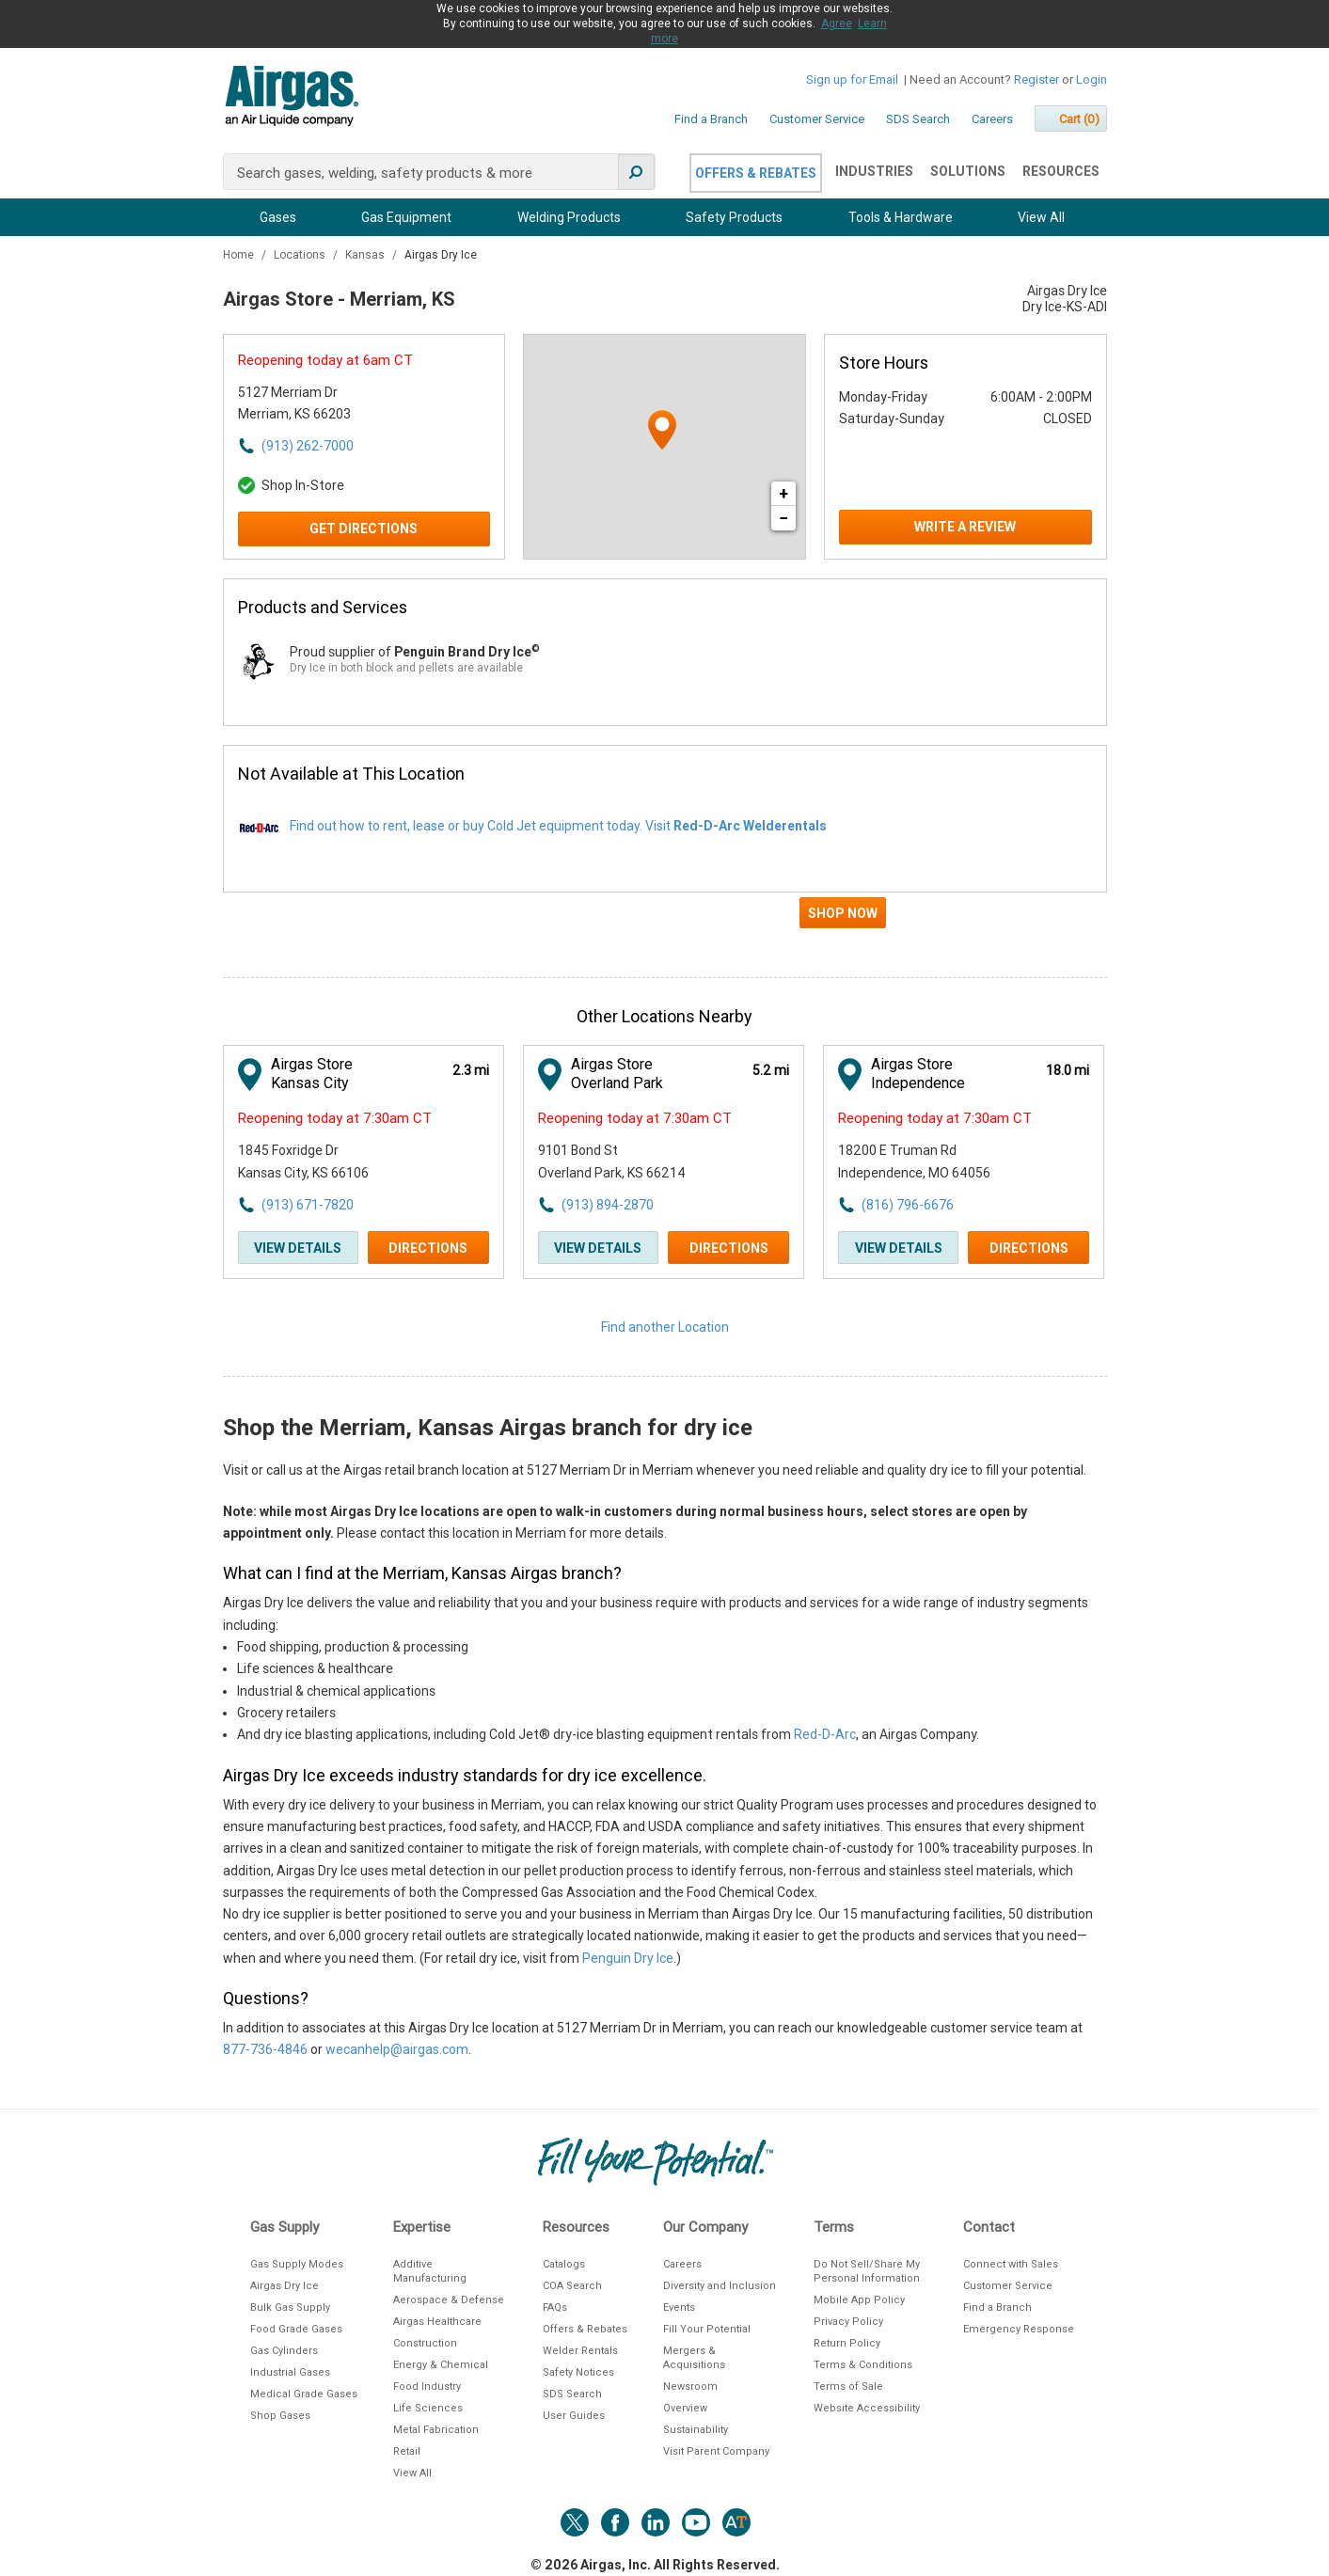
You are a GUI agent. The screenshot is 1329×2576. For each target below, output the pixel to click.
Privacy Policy (848, 2321)
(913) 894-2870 (608, 1204)
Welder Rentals (580, 2351)
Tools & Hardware (900, 217)
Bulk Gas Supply (290, 2307)
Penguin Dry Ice (627, 1958)
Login (1091, 79)
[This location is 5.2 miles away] (770, 1071)
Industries (874, 171)
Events (679, 2307)
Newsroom (690, 2386)
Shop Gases (280, 2416)
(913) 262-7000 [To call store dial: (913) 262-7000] (307, 445)
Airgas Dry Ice (284, 2286)
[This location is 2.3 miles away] (470, 1071)
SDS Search (918, 119)
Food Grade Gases (296, 2329)
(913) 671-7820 (307, 1204)
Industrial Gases (290, 2372)
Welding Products (569, 217)
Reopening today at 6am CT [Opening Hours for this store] (325, 360)
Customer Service (816, 119)
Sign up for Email (852, 79)
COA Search (572, 2286)
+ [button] (783, 493)
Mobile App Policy (859, 2300)
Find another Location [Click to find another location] (665, 1327)
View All (1041, 217)
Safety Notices (578, 2372)
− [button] (783, 518)
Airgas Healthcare (437, 2321)
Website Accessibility (867, 2408)
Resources (1061, 171)
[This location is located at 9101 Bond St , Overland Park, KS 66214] (641, 1162)
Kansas (366, 254)
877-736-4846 (265, 2049)
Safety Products (734, 217)
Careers (992, 119)
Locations (301, 254)
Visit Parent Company (716, 2451)
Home (240, 254)
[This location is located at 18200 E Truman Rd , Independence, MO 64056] (941, 1162)
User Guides (574, 2416)
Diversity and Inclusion (719, 2286)
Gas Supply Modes (296, 2264)
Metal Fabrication (436, 2430)
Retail (406, 2451)
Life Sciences (428, 2408)
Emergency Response (1018, 2329)
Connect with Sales (1010, 2264)
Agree (836, 23)
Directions (427, 1248)
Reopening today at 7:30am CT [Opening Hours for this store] (335, 1118)
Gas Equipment (406, 217)
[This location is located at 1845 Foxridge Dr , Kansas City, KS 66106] (341, 1162)
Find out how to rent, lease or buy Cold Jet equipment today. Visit (558, 825)
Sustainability (695, 2430)
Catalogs (564, 2264)
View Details (297, 1248)
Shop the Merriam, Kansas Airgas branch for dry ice (487, 1427)
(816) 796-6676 (908, 1204)
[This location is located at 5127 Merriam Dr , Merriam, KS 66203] (341, 404)
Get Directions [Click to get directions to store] (363, 528)
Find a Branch (711, 119)
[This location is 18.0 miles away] (1067, 1071)
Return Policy (847, 2343)
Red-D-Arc (825, 1734)
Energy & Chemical (440, 2365)
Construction (425, 2343)
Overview (685, 2408)
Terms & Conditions (863, 2365)
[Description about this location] (665, 1761)
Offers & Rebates (755, 173)
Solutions (967, 171)
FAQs (555, 2307)
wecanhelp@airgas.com (396, 2049)
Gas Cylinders (284, 2351)
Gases (278, 217)
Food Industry (427, 2386)
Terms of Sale (848, 2386)
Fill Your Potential (707, 2329)
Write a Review (965, 526)
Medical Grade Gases (303, 2394)
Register (1036, 79)
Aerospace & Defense (448, 2300)
